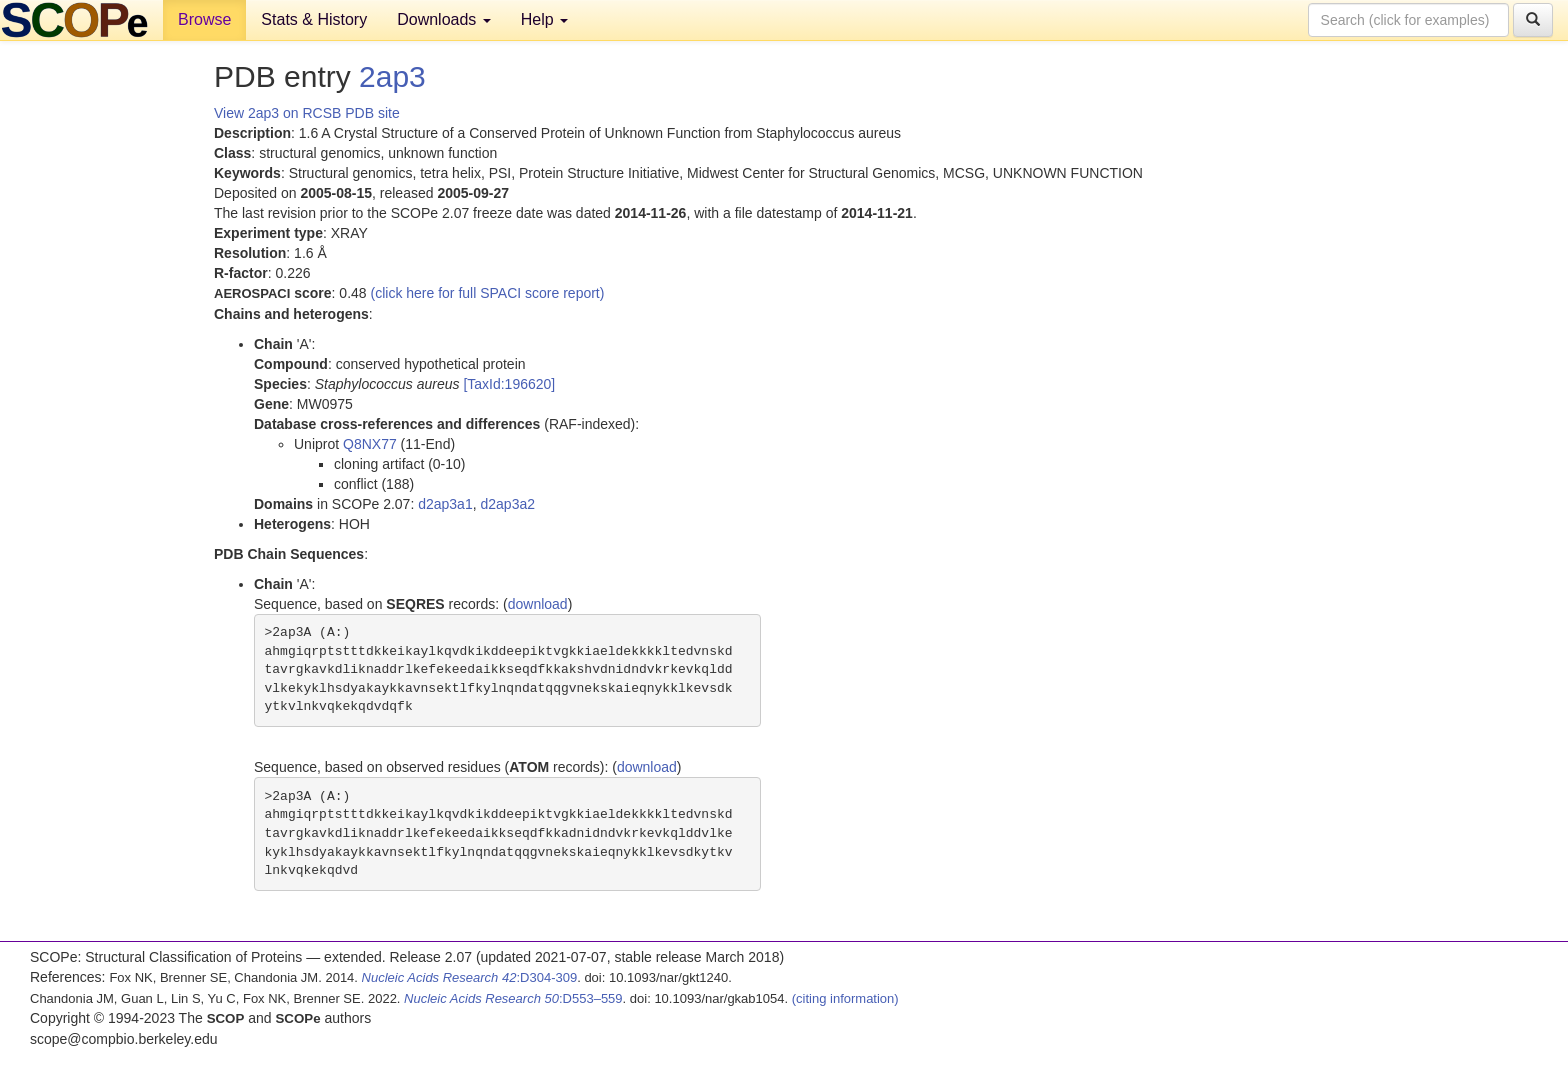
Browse (204, 19)
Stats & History (314, 19)
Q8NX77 (370, 444)
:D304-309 (470, 977)
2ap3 (392, 76)
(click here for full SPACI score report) (488, 293)
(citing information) (845, 998)
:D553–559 (513, 998)
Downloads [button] (444, 19)
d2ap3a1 (445, 504)
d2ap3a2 (507, 504)
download (538, 604)
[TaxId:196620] (509, 384)
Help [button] (544, 19)
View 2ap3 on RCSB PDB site (307, 113)
